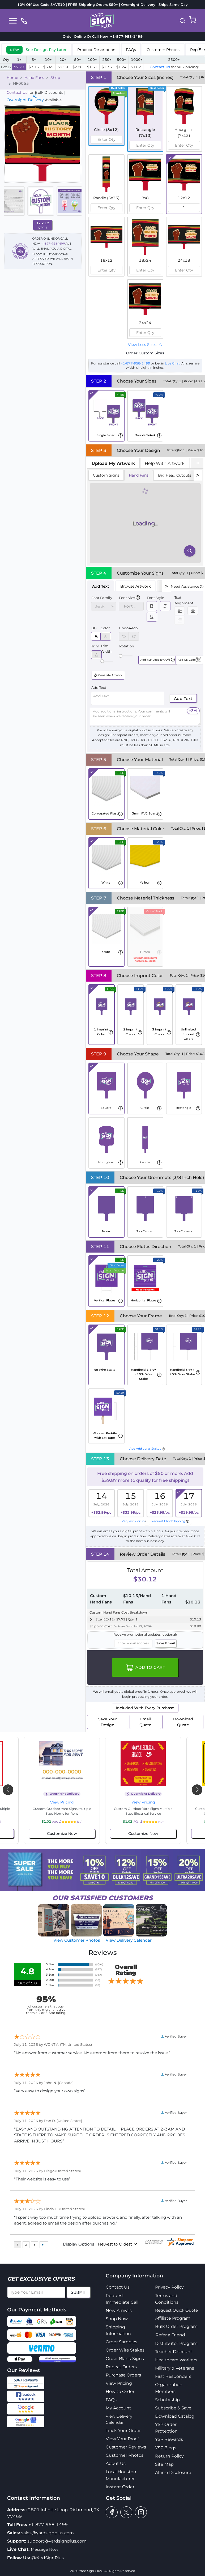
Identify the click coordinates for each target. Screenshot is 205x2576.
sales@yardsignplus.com (47, 2532)
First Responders (173, 2376)
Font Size (127, 598)
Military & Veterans (174, 2368)
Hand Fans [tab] (138, 475)
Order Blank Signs (125, 2358)
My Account (118, 2408)
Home (12, 77)
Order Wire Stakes (125, 2350)
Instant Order (120, 2486)
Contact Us (17, 92)
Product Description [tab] (96, 49)
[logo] (102, 20)
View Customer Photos (76, 1940)
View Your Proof (122, 2438)
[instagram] (141, 2512)
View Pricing (62, 1802)
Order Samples (121, 2341)
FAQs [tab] (131, 49)
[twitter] (126, 2512)
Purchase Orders (123, 2375)
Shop (55, 77)
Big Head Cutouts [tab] (174, 475)
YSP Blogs (165, 2447)
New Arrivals (119, 2310)
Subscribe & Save (173, 2408)
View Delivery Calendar (129, 1940)
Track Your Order (123, 2430)
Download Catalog (174, 2416)
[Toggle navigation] (13, 21)
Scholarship (167, 2399)
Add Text (98, 687)
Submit (78, 2292)
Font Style (155, 598)
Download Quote (183, 1722)
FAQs (111, 2399)
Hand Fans (34, 77)
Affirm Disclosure (173, 2472)
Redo (133, 628)
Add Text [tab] (100, 586)
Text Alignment (183, 600)
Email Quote (145, 1722)
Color (105, 628)
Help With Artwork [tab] (165, 463)
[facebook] (112, 2512)
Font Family (101, 598)
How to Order (120, 2391)
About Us (116, 2463)
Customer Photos (124, 2455)
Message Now (44, 2549)
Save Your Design (107, 1722)
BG (94, 628)
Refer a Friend (170, 2334)
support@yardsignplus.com (57, 2541)
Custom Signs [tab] (106, 475)
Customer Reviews (126, 2447)
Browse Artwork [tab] (135, 586)
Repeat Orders (121, 2366)
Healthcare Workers (176, 2359)
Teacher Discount (173, 2351)
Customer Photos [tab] (163, 49)
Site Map (164, 2464)
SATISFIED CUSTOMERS (102, 1898)
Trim (95, 646)
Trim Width (106, 648)
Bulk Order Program (176, 2326)
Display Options (78, 2244)
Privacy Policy (169, 2287)
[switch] (152, 606)
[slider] (102, 661)
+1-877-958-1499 (53, 243)
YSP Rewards (169, 2439)
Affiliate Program (172, 2318)
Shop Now (117, 2318)
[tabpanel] (145, 517)
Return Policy (169, 2456)
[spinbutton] (106, 139)
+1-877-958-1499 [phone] (125, 36)
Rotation (126, 646)
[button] (182, 21)
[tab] (36, 49)
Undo (124, 628)
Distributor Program (176, 2343)
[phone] (24, 20)
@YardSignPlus (47, 2557)
